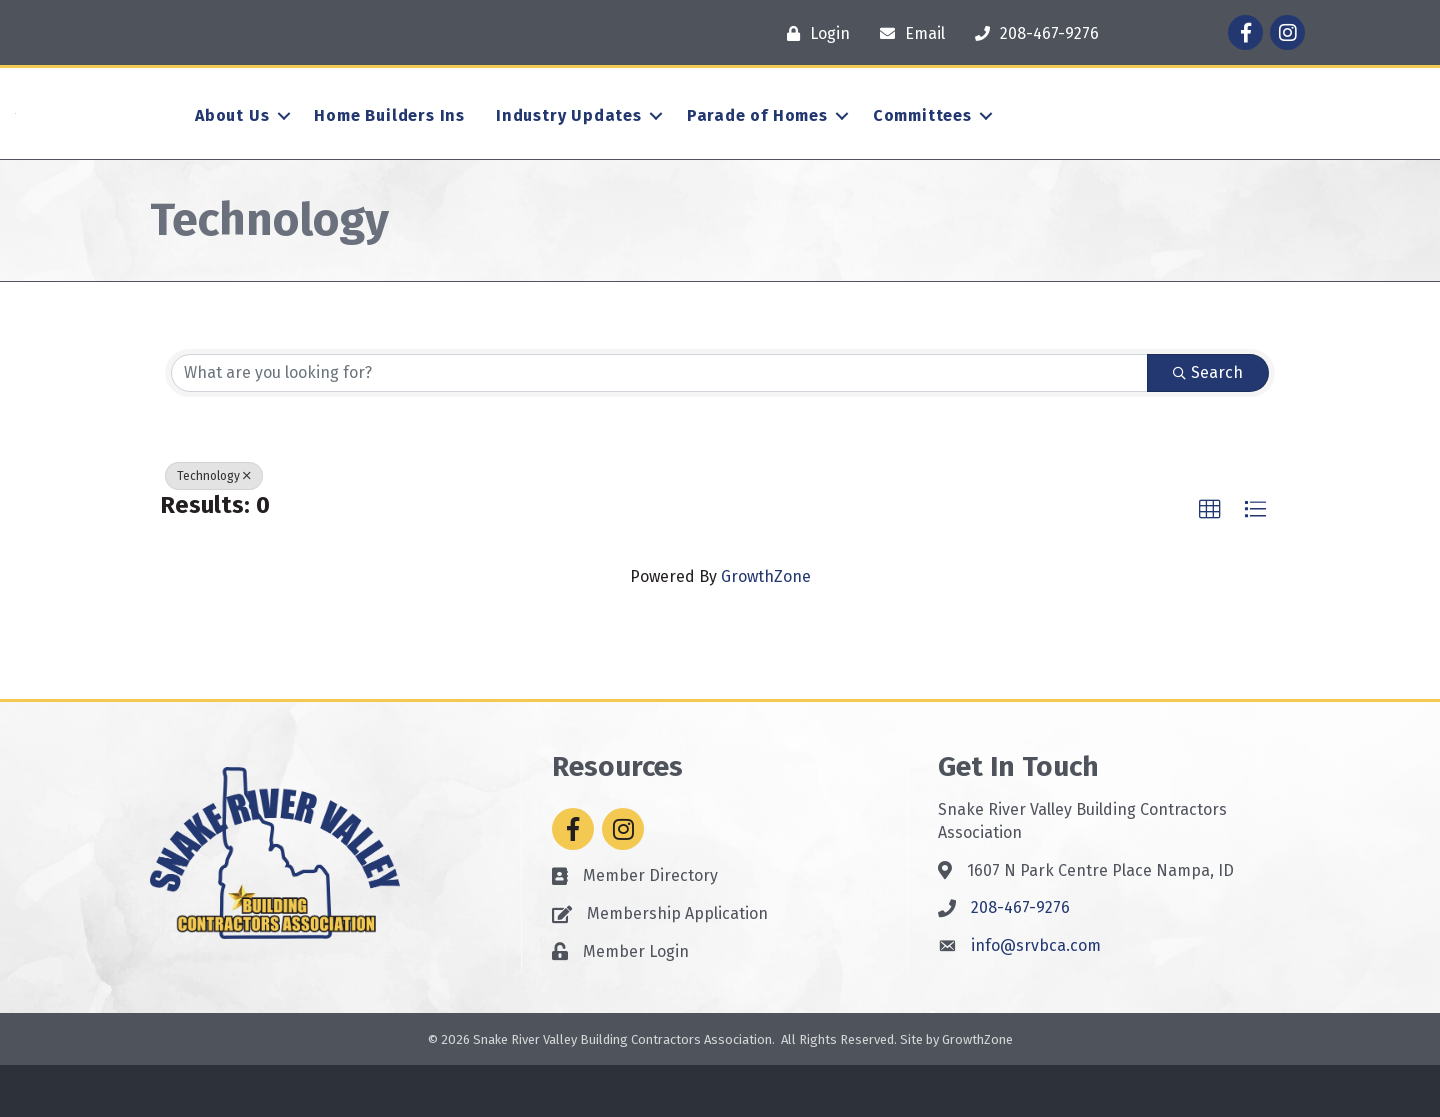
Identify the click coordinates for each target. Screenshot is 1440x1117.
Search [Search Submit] (1208, 423)
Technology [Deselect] (214, 527)
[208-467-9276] (1032, 33)
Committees (922, 141)
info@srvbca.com (1036, 997)
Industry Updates (569, 141)
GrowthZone (766, 628)
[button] (1210, 561)
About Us (232, 141)
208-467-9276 (1020, 959)
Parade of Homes (757, 141)
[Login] (813, 33)
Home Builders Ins (389, 141)
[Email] (907, 33)
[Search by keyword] (659, 424)
